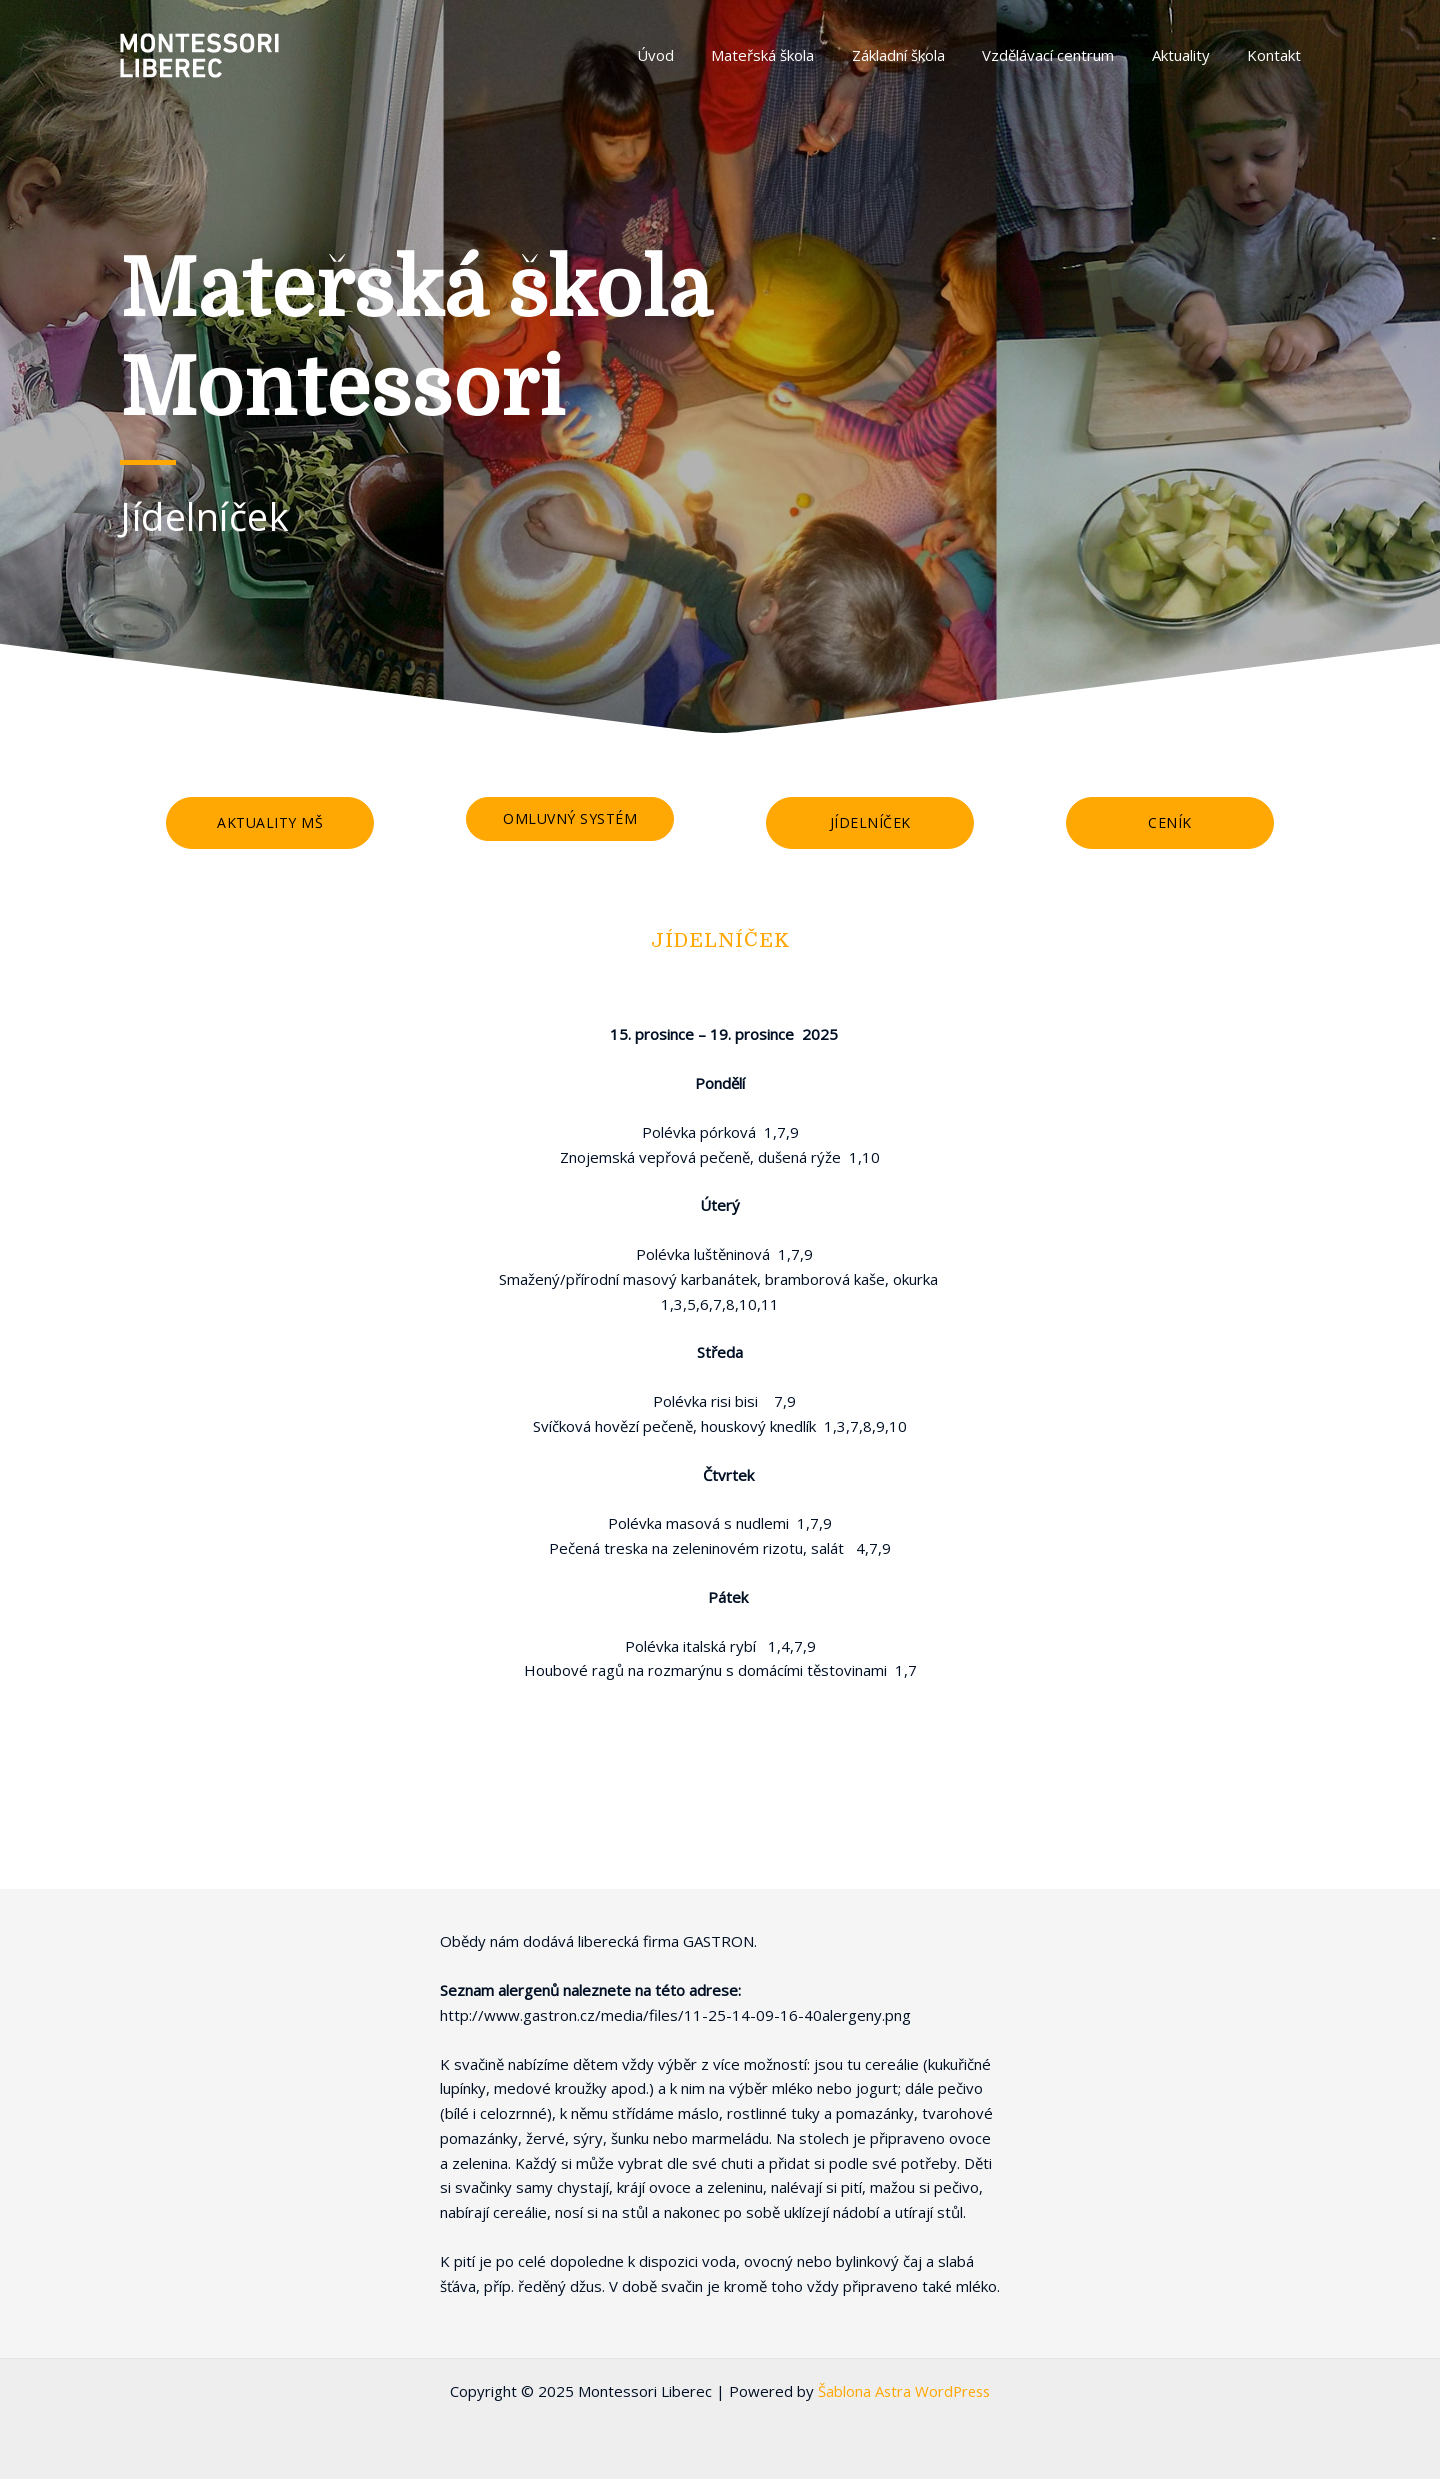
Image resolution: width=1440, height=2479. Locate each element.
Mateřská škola (796, 55)
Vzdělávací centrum (1067, 55)
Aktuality (1192, 55)
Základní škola (924, 55)
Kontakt (1278, 55)
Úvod (696, 55)
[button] (270, 823)
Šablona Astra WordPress (904, 2391)
